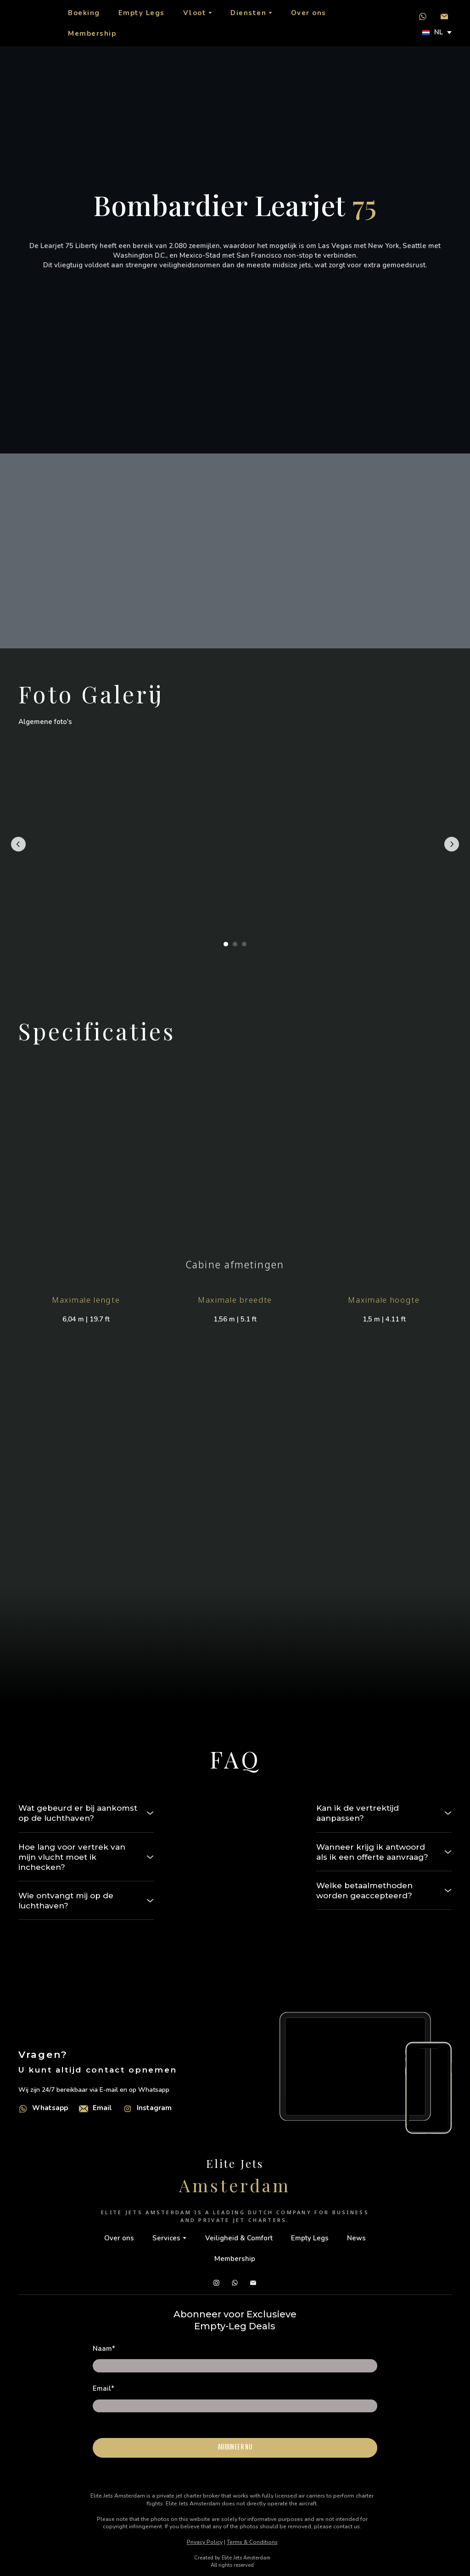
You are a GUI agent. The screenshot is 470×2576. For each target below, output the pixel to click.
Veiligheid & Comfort (239, 2238)
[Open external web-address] (23, 2108)
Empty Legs (141, 12)
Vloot (195, 12)
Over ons (308, 12)
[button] (422, 16)
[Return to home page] (28, 23)
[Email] (83, 2108)
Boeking (84, 12)
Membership (92, 33)
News (356, 2238)
